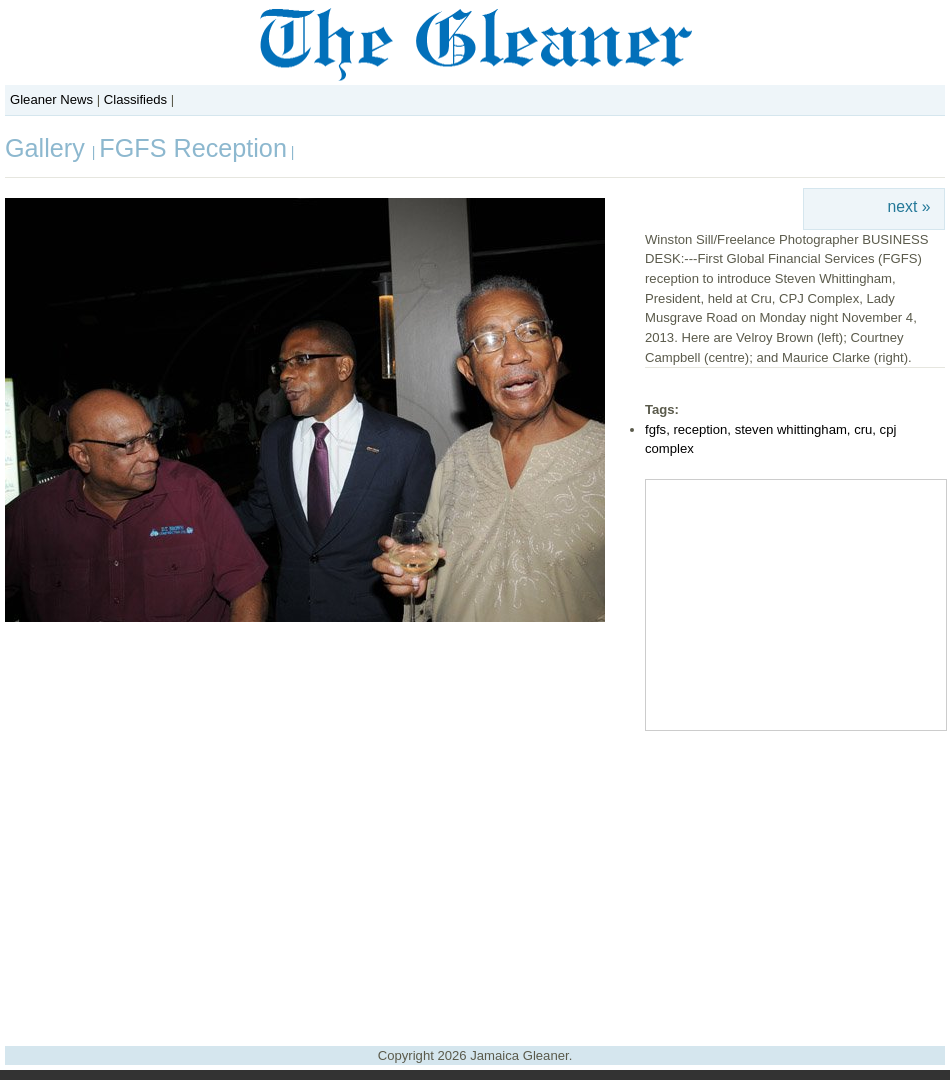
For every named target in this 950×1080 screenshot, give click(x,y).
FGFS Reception (193, 148)
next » (909, 206)
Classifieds (135, 99)
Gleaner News (51, 99)
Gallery (48, 148)
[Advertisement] (475, 881)
